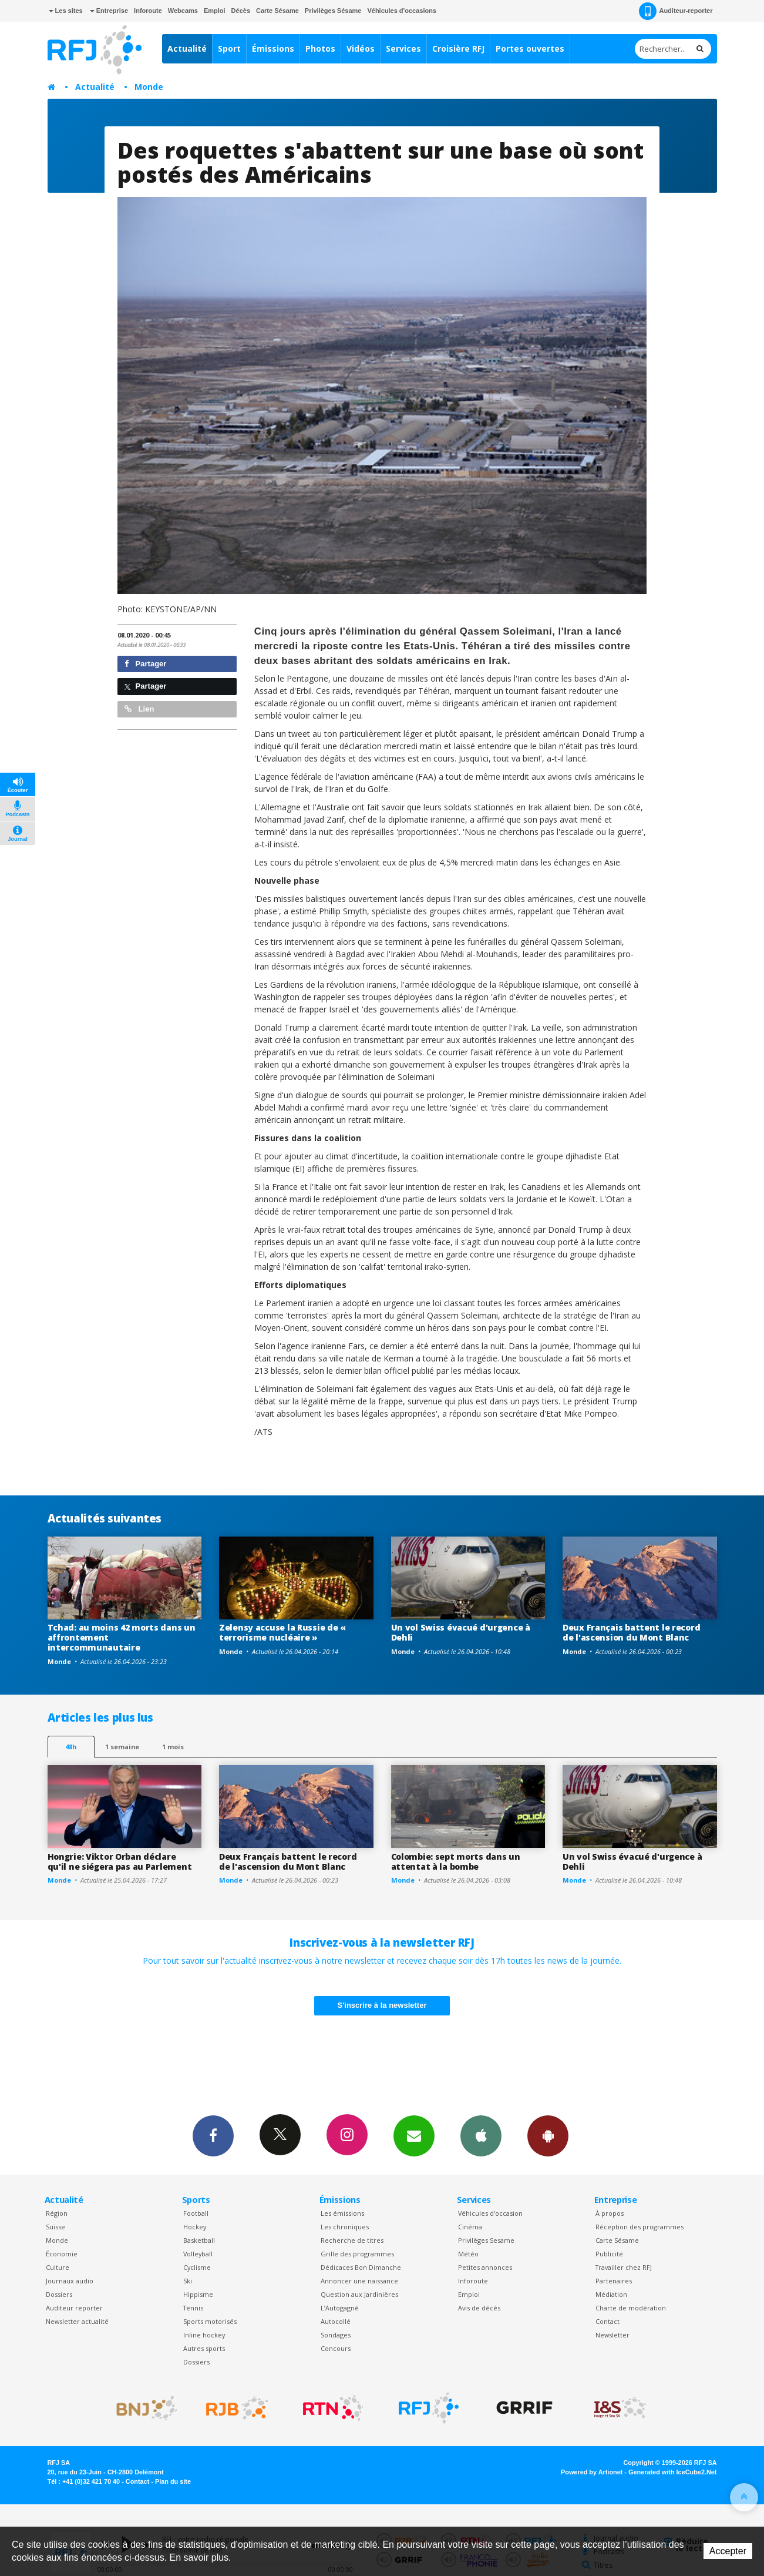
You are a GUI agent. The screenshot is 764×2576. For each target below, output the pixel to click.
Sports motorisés (210, 2321)
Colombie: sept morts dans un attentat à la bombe (455, 1861)
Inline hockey (204, 2335)
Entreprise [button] (109, 10)
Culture (57, 2267)
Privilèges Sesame (486, 2240)
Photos (320, 48)
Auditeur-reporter (675, 11)
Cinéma (470, 2226)
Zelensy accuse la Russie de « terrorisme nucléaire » (282, 1632)
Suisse (55, 2226)
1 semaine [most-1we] (122, 1746)
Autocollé (336, 2321)
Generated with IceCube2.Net (672, 2472)
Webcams (183, 10)
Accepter (727, 2551)
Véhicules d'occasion (490, 2213)
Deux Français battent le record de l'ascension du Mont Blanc (631, 1632)
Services (403, 48)
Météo (468, 2254)
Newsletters (414, 2135)
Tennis (193, 2308)
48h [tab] (70, 1746)
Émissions (273, 48)
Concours (336, 2348)
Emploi (215, 10)
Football (195, 2213)
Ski (187, 2281)
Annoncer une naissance (359, 2281)
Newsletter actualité (77, 2321)
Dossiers (59, 2294)
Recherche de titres (352, 2240)
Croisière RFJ (458, 48)
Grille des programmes (357, 2254)
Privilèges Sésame (333, 10)
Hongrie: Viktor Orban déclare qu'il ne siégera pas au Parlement (120, 1861)
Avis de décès (479, 2308)
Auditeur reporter (74, 2308)
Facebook (213, 2135)
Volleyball (198, 2254)
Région (57, 2213)
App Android (547, 2135)
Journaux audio (69, 2281)
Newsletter (612, 2335)
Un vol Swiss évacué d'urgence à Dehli (460, 1632)
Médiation (611, 2294)
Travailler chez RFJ (623, 2267)
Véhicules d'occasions (401, 10)
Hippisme (198, 2294)
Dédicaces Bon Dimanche (361, 2267)
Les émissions (342, 2213)
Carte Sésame (277, 10)
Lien (139, 709)
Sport (229, 48)
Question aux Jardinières (359, 2294)
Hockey (194, 2226)
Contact (607, 2321)
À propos (609, 2213)
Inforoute (148, 10)
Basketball (199, 2240)
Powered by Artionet (591, 2472)
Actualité (187, 48)
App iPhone (481, 2135)
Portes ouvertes (530, 48)
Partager (145, 663)
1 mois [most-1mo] (173, 1746)
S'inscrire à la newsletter (382, 2005)
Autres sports (204, 2348)
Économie (62, 2254)
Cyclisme (197, 2267)
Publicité (609, 2254)
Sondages (336, 2335)
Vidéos (360, 48)
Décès (240, 10)
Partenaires (613, 2281)
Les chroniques (345, 2226)
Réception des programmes (639, 2226)
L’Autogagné (340, 2308)
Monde (148, 86)
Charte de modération (630, 2308)
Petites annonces (485, 2267)
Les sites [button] (66, 10)
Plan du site (173, 2481)
